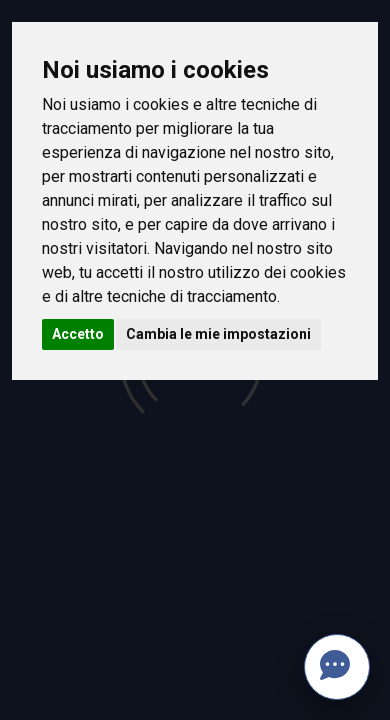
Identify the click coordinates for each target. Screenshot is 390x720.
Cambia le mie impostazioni (218, 334)
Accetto (78, 334)
